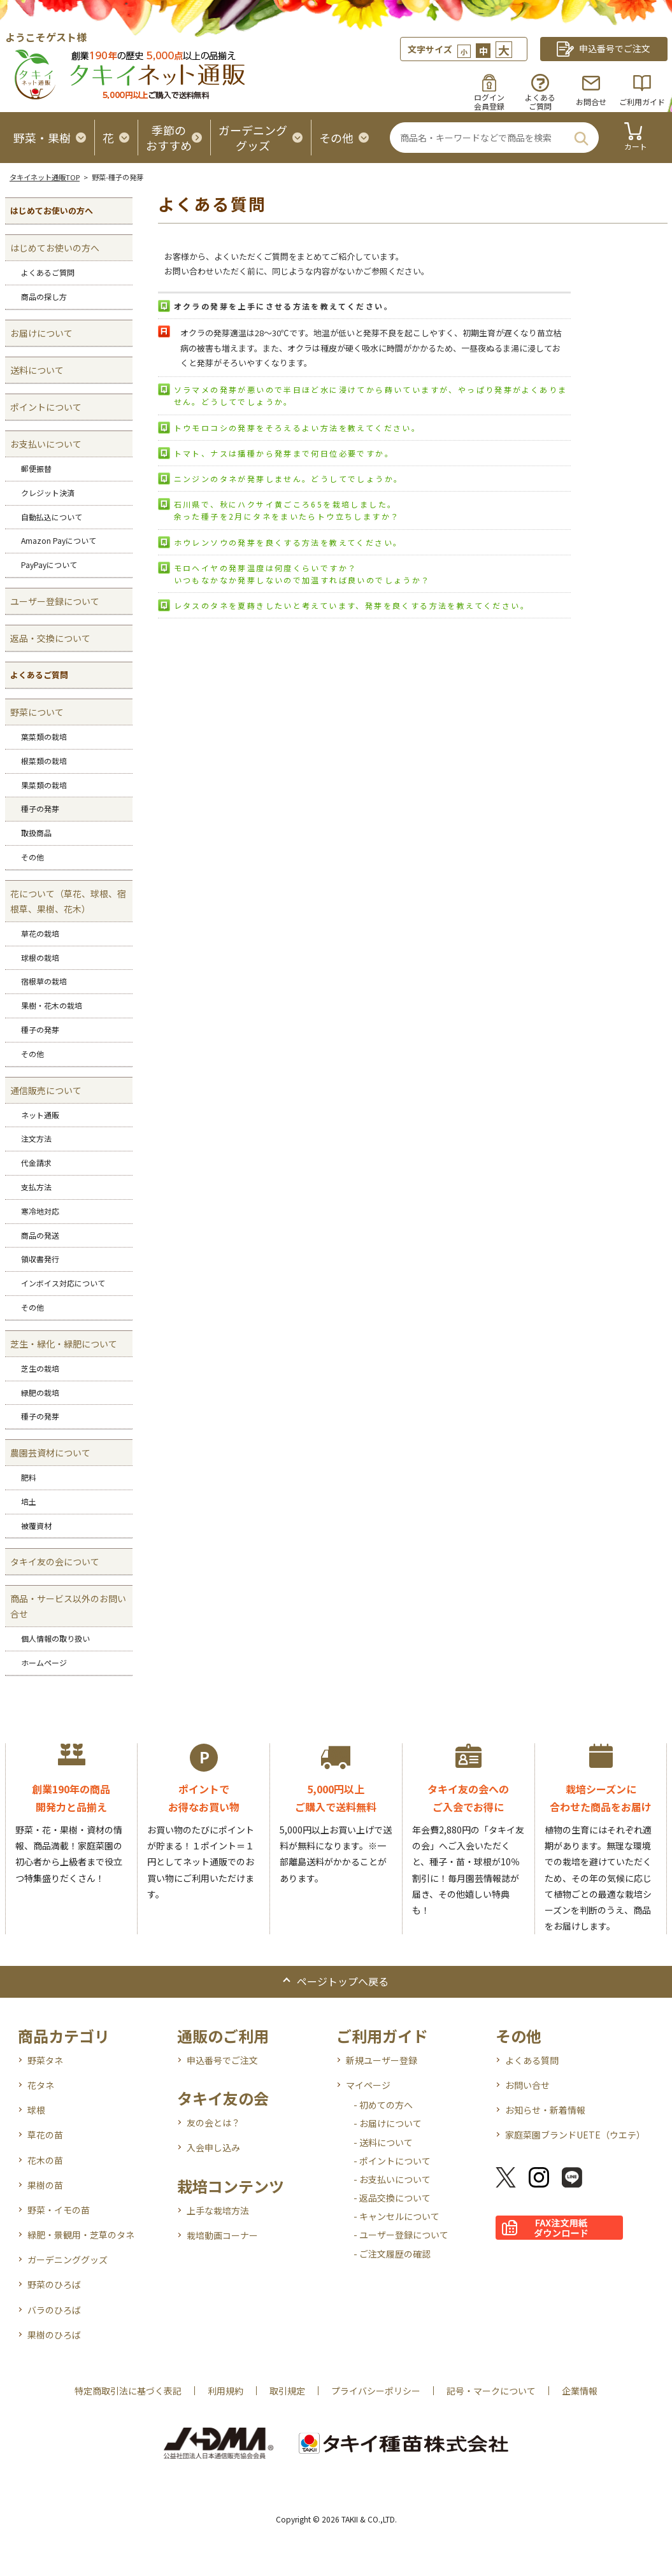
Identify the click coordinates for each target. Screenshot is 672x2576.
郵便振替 (36, 468)
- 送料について (383, 2142)
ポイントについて (46, 407)
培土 (28, 1501)
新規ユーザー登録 (381, 2060)
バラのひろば (54, 2309)
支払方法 (36, 1186)
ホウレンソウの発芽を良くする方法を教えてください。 (288, 542)
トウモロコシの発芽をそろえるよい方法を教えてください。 (297, 427)
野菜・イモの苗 (58, 2209)
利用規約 (225, 2390)
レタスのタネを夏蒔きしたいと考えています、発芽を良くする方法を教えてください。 (352, 605)
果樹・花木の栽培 (51, 1005)
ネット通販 (40, 1114)
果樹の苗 (45, 2185)
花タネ (40, 2085)
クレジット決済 (48, 492)
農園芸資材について (50, 1452)
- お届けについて (388, 2123)
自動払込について (51, 516)
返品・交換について (50, 638)
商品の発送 (40, 1235)
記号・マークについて (491, 2390)
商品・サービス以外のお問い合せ (68, 1606)
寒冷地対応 (40, 1211)
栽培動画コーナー (222, 2235)
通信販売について (46, 1090)
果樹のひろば (54, 2334)
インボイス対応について (63, 1282)
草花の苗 (45, 2134)
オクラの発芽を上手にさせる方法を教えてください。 (284, 306)
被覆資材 (36, 1525)
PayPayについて (49, 564)
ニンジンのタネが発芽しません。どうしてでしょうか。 (288, 478)
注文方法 (36, 1138)
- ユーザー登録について (401, 2234)
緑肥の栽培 (40, 1392)
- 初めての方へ (383, 2104)
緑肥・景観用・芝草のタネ (80, 2234)
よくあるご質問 (48, 272)
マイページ (368, 2085)
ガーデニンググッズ (67, 2259)
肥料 (28, 1477)
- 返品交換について (392, 2197)
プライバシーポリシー (375, 2390)
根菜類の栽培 (44, 760)
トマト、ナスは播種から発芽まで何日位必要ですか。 (284, 453)
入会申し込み (213, 2147)
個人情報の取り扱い (55, 1638)
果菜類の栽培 (44, 784)
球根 (36, 2109)
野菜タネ (45, 2060)
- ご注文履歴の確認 (392, 2253)
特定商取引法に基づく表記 (128, 2390)
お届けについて (41, 333)
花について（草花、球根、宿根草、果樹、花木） (68, 901)
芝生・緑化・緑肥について (63, 1343)
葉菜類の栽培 (44, 736)
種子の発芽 (40, 808)
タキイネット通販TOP (45, 177)
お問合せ (591, 101)
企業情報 (579, 2390)
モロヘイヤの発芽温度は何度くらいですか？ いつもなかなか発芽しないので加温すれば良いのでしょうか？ (302, 573)
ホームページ (44, 1662)
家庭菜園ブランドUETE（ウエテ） (575, 2134)
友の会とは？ (213, 2122)
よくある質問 (532, 2060)
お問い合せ (527, 2085)
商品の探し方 (44, 296)
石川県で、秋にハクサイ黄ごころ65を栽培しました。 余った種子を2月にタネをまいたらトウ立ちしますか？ (287, 510)
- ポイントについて (392, 2160)
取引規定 (287, 2390)
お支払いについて (46, 444)
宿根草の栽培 (44, 981)
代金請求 (36, 1162)
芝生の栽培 (40, 1368)
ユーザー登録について (54, 601)
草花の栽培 (40, 933)
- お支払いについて (392, 2179)
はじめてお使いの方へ (54, 247)
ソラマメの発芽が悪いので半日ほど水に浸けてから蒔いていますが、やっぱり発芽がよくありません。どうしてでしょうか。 (371, 395)
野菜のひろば (54, 2284)
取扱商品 (36, 832)
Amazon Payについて (58, 540)
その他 (32, 856)
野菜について (37, 712)
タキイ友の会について (54, 1561)
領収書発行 (40, 1258)
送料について (37, 370)
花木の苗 (45, 2160)
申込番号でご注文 (222, 2060)
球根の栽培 (40, 957)
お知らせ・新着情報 (545, 2109)
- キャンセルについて (397, 2216)
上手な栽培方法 (218, 2210)
